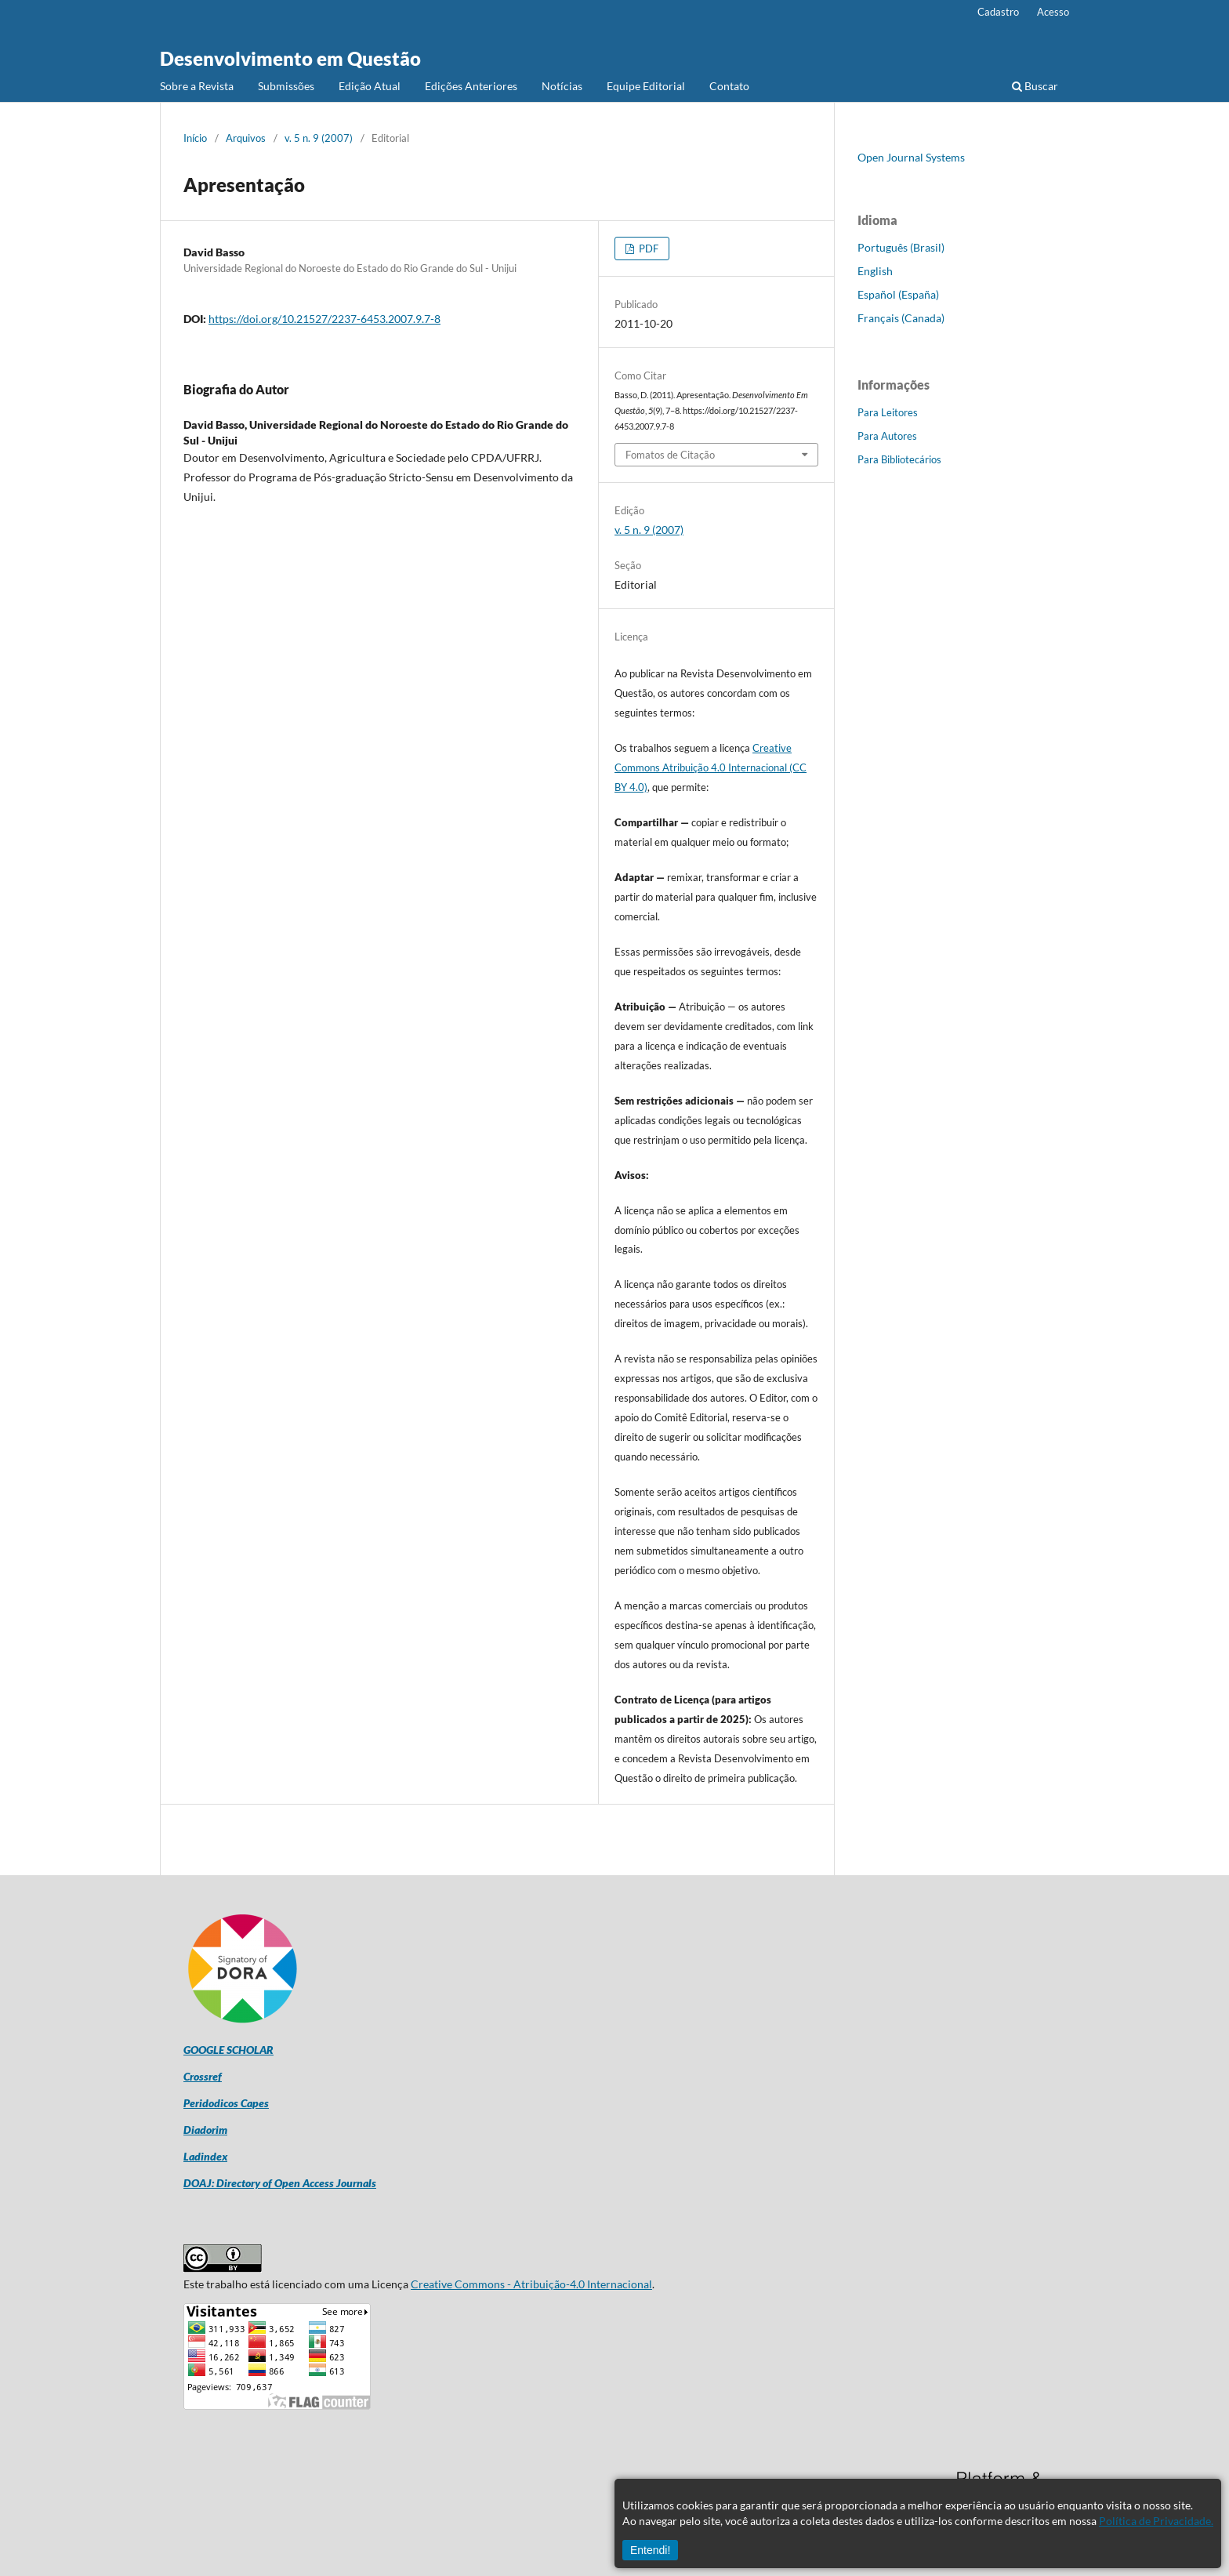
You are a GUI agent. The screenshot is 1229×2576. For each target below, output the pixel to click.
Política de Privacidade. (1156, 2520)
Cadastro (998, 11)
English (875, 271)
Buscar (1035, 86)
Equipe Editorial (646, 86)
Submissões (286, 86)
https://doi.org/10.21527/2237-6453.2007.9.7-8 (324, 318)
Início (195, 138)
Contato (729, 86)
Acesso (1053, 11)
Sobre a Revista (197, 86)
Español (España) (898, 294)
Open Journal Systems (911, 157)
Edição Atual (370, 86)
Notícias (562, 86)
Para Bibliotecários (899, 459)
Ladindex (205, 2156)
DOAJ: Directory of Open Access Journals (279, 2183)
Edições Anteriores (471, 86)
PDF (647, 248)
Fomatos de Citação (670, 454)
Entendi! (650, 2550)
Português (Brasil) (900, 247)
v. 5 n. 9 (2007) (319, 138)
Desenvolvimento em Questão (290, 58)
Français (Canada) (900, 318)
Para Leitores (887, 412)
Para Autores (887, 436)
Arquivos (246, 138)
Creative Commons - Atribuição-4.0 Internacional (531, 2284)
